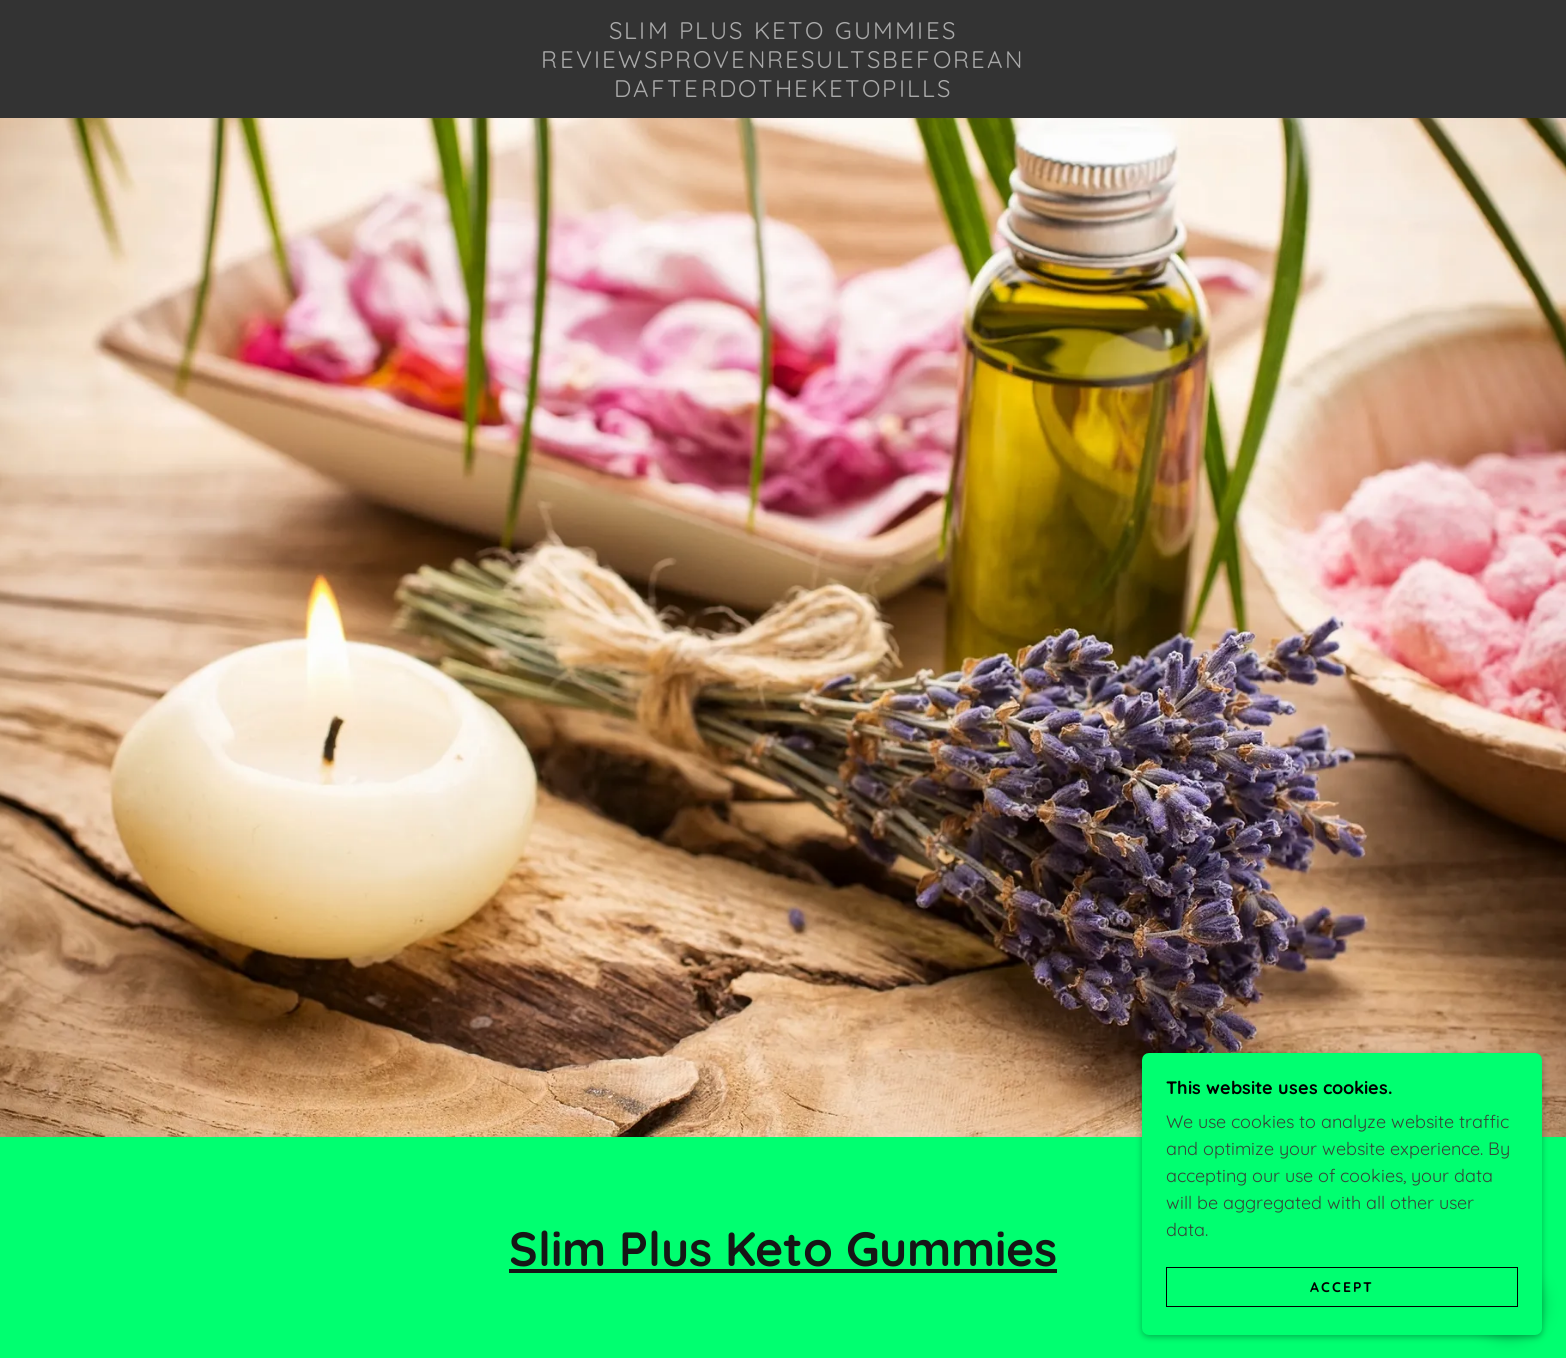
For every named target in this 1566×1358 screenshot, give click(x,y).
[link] (782, 90)
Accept (1342, 1286)
